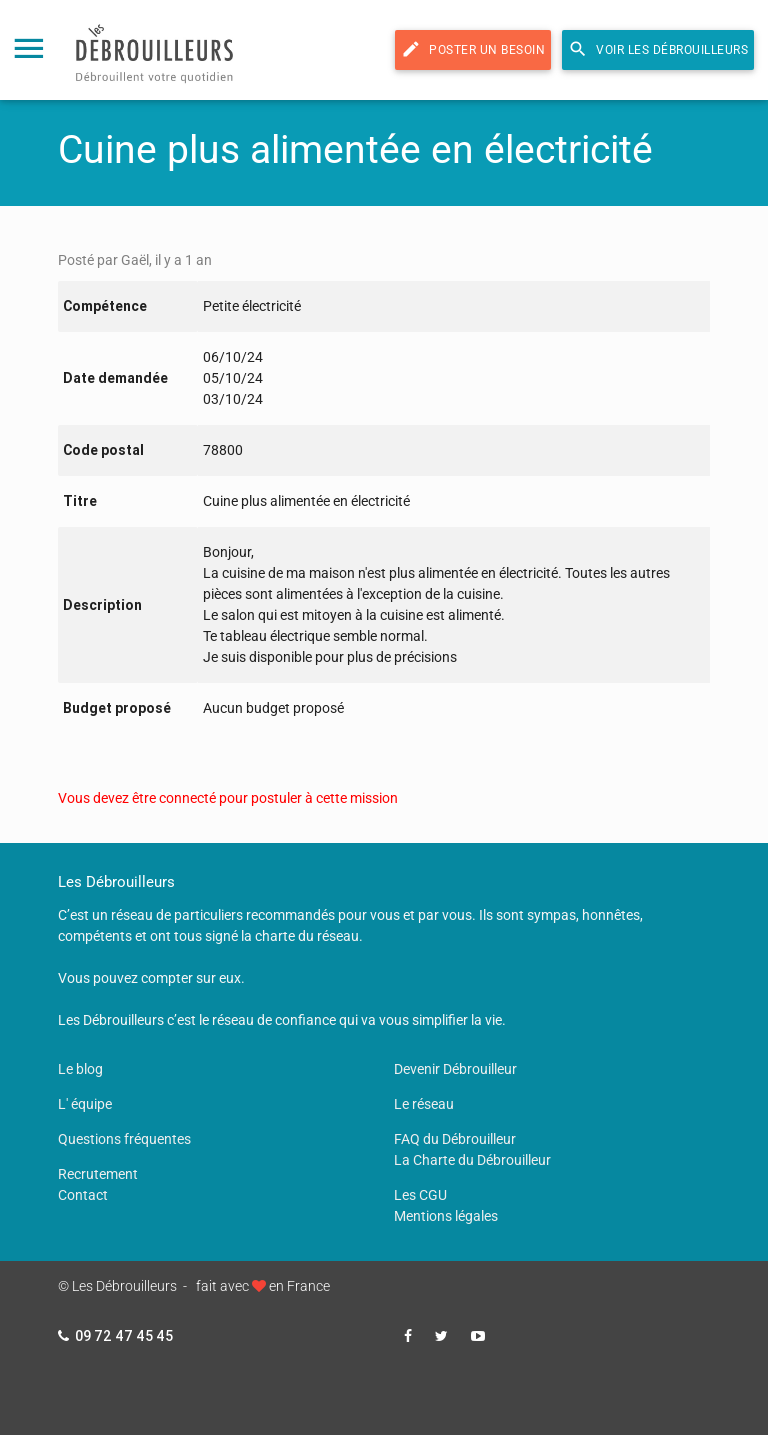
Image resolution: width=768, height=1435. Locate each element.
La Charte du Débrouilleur (472, 1160)
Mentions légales (446, 1216)
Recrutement (98, 1174)
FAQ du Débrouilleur (455, 1139)
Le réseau (424, 1104)
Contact (83, 1195)
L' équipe (85, 1104)
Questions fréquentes (124, 1139)
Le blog (80, 1069)
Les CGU (420, 1195)
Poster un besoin (473, 49)
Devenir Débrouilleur (455, 1069)
